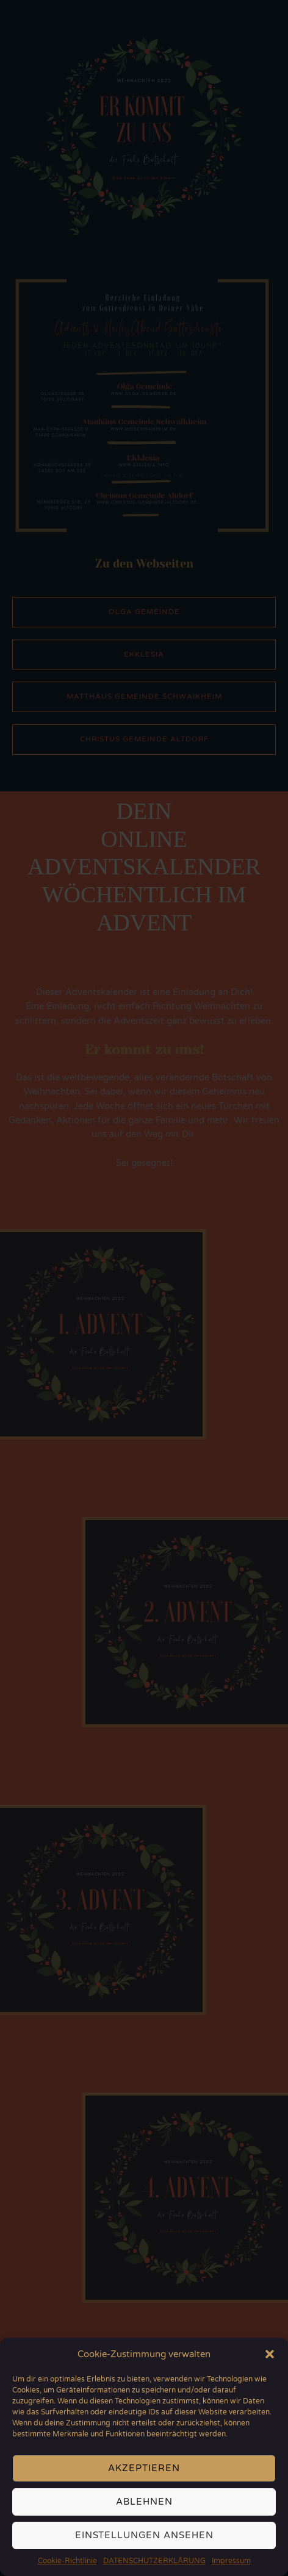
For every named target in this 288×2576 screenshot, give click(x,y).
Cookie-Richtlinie (67, 2568)
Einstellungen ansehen (144, 2542)
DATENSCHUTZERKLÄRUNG (154, 2568)
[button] (270, 2361)
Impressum (231, 2568)
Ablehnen (144, 2508)
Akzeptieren (144, 2475)
